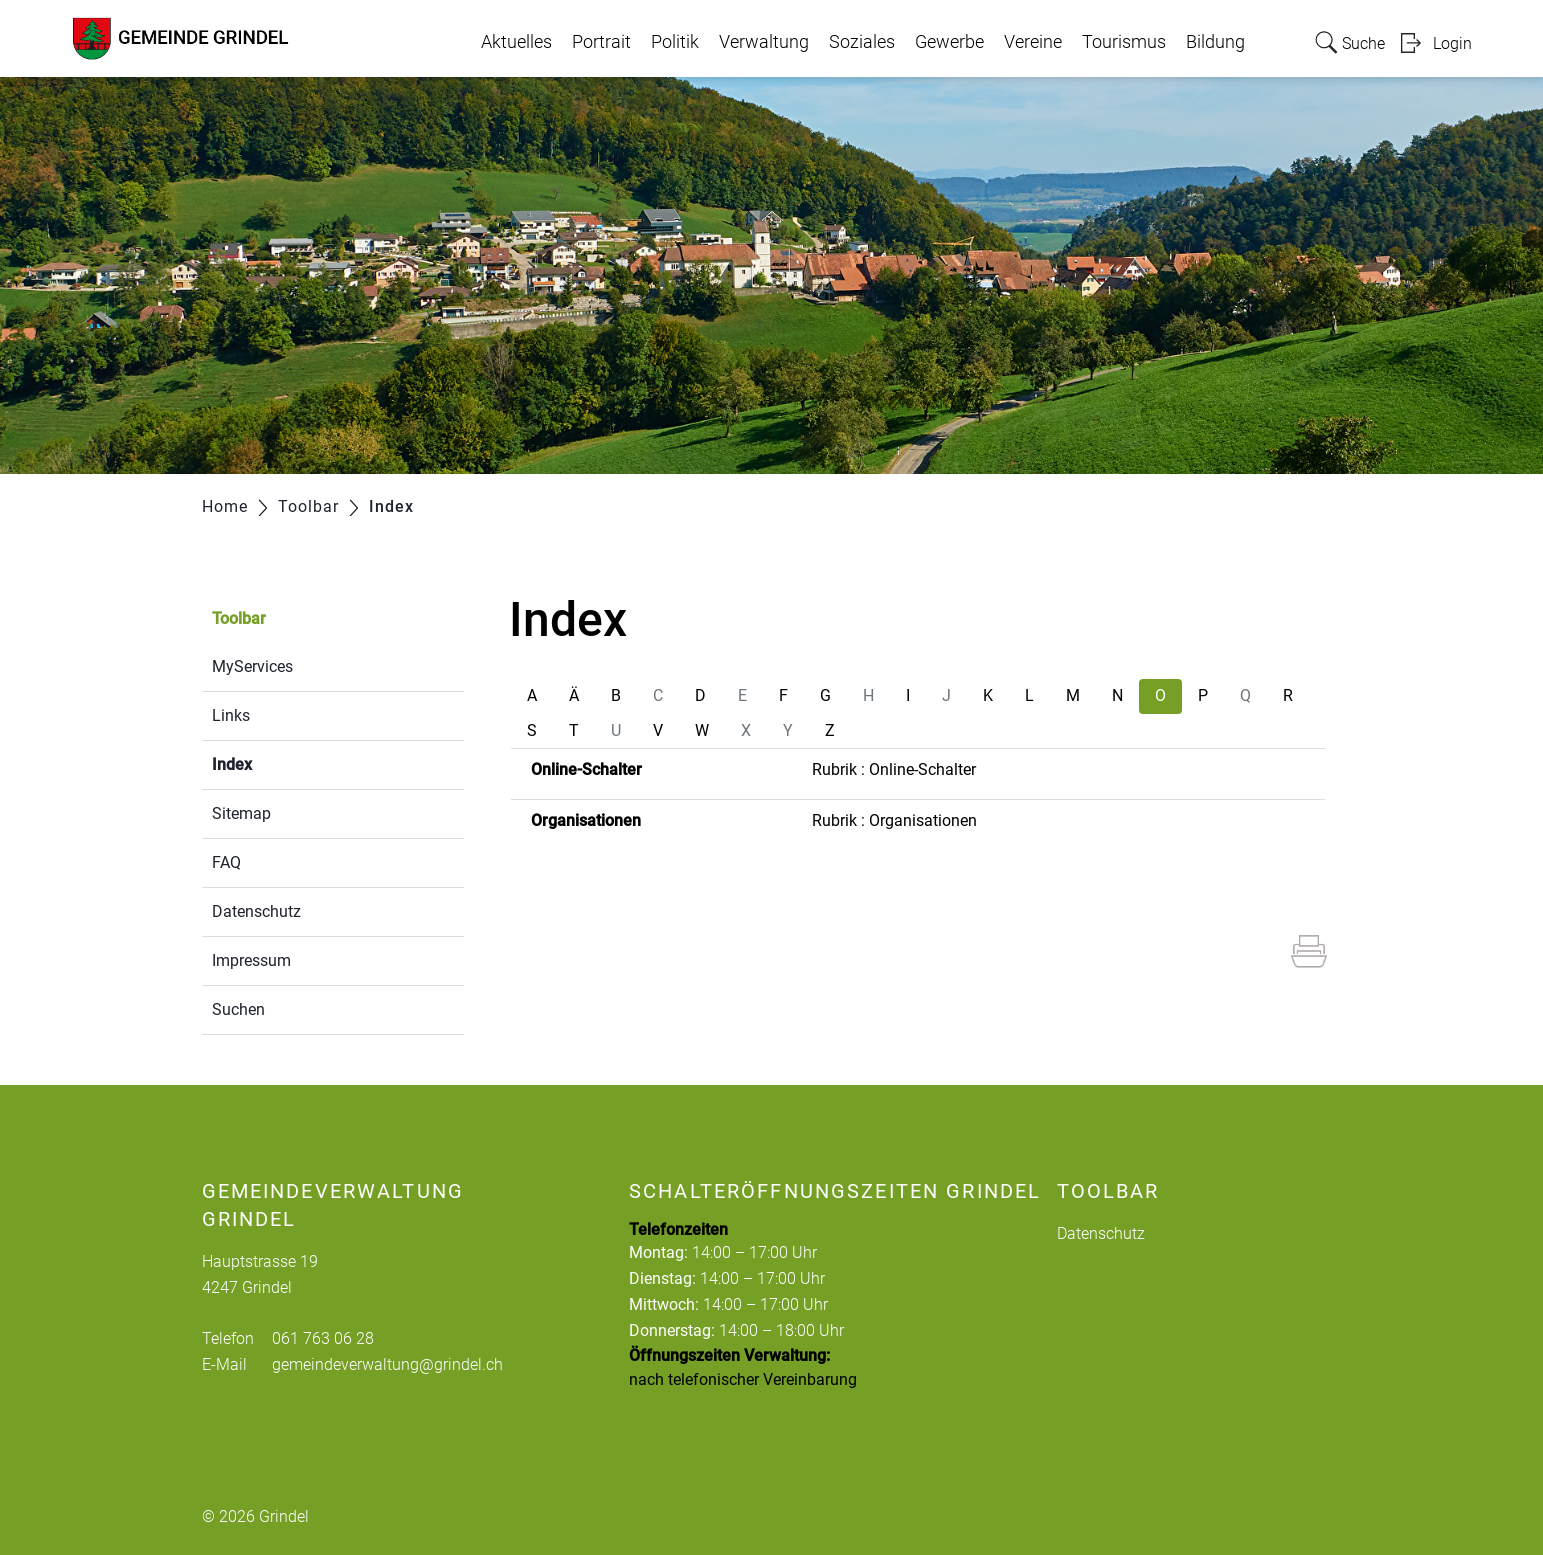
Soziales (862, 42)
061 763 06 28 (323, 1338)
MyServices (252, 666)
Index (279, 762)
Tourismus (1124, 42)
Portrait (601, 42)
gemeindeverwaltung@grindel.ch (387, 1364)
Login (1452, 43)
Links (231, 715)
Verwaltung (764, 42)
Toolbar (239, 618)
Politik (675, 42)
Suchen (238, 1009)
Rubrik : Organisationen (894, 820)
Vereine (1033, 42)
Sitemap (241, 813)
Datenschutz (256, 911)
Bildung (1215, 42)
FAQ (226, 862)
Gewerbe (949, 42)
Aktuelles (516, 42)
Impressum (251, 960)
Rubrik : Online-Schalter (894, 769)
